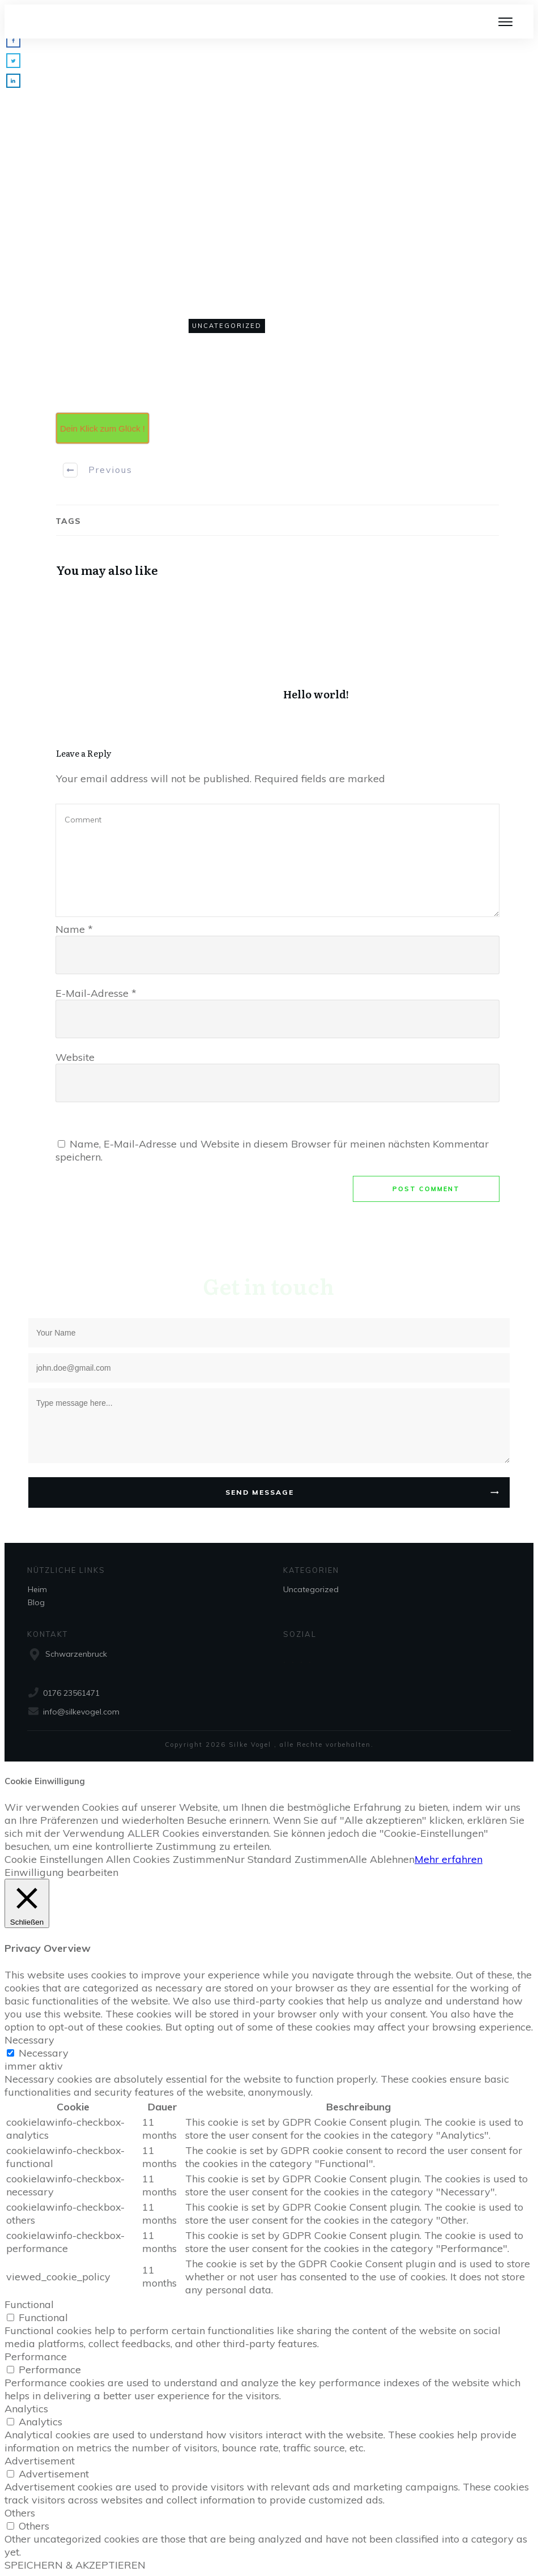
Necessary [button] (29, 2039)
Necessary (44, 2052)
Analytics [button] (26, 2408)
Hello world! (391, 651)
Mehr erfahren (449, 1859)
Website (75, 1057)
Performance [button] (36, 2356)
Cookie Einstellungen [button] (54, 1859)
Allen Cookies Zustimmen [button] (166, 1859)
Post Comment (426, 1189)
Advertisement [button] (40, 2460)
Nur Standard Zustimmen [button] (287, 1859)
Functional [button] (29, 2304)
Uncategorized (227, 326)
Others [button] (20, 2512)
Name (74, 929)
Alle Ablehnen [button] (381, 1859)
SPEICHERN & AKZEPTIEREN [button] (75, 2564)
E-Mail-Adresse (95, 993)
